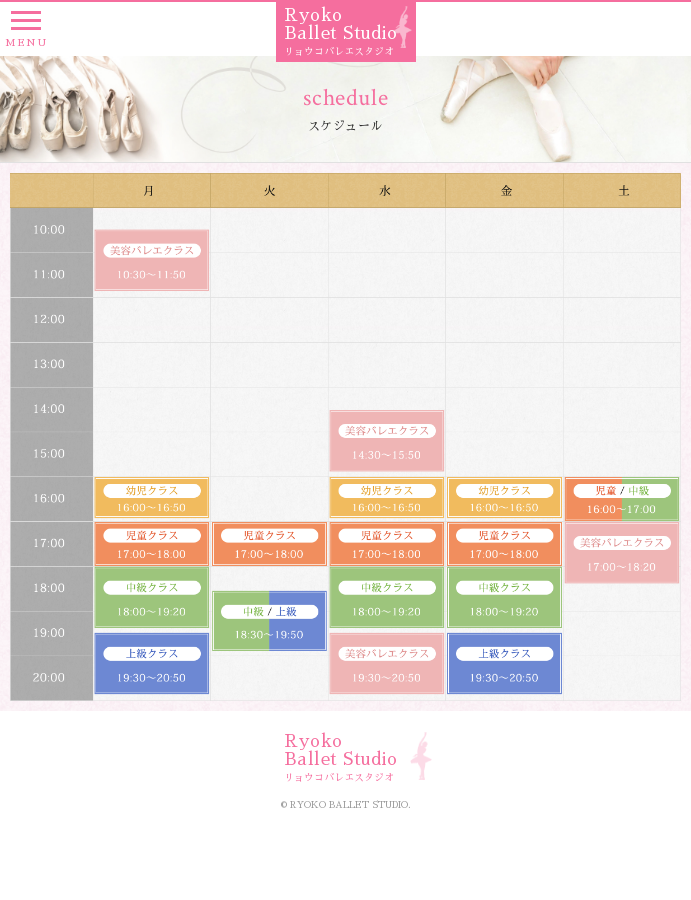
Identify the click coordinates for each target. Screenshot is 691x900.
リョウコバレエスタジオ (339, 52)
